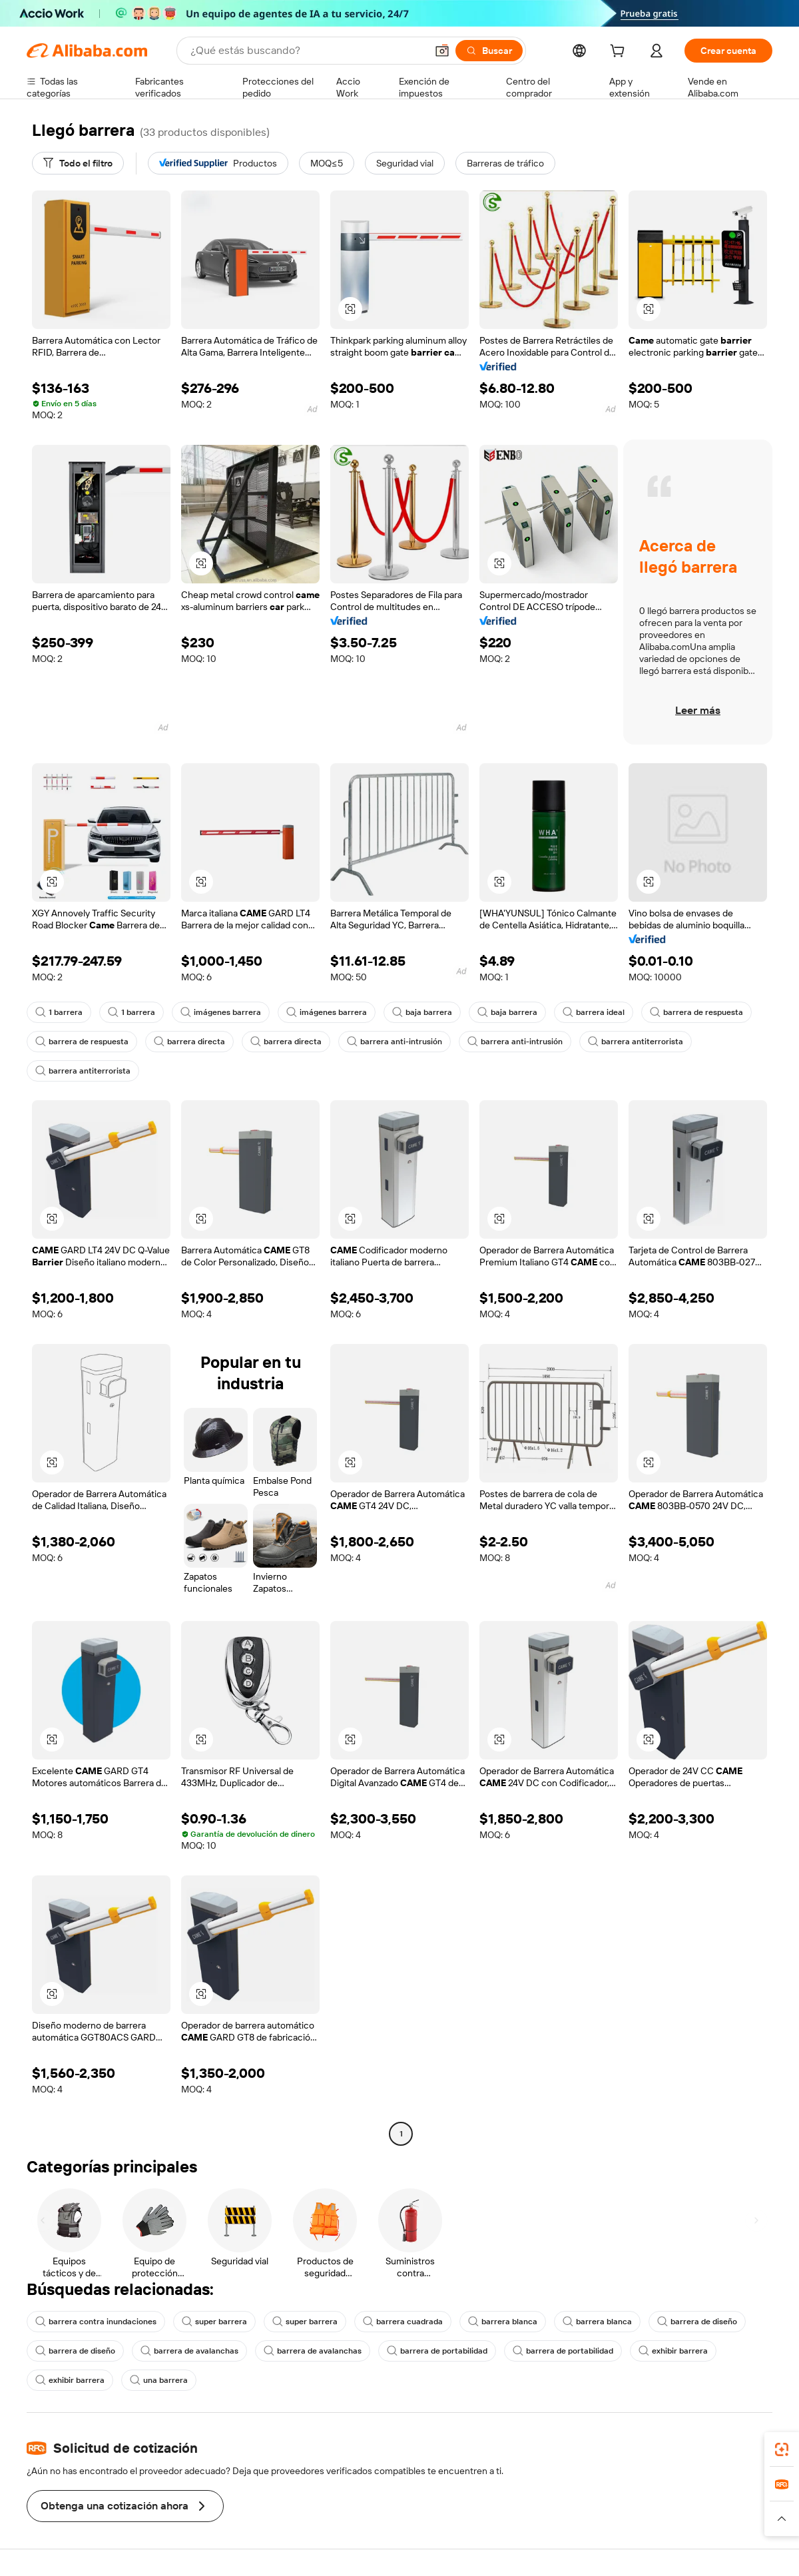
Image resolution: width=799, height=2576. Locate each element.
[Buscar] (489, 50)
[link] (781, 2449)
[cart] (620, 52)
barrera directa (189, 1041)
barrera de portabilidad (437, 2351)
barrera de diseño (697, 2321)
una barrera (159, 2380)
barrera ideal (594, 1012)
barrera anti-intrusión (394, 1041)
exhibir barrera (673, 2351)
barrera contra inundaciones (95, 2321)
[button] (442, 51)
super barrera (214, 2321)
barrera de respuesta (696, 1012)
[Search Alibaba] (306, 50)
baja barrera (422, 1012)
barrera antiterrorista (635, 1041)
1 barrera (59, 1012)
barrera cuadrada (403, 2321)
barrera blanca (502, 2321)
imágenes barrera (220, 1012)
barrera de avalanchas (189, 2351)
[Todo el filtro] (78, 163)
